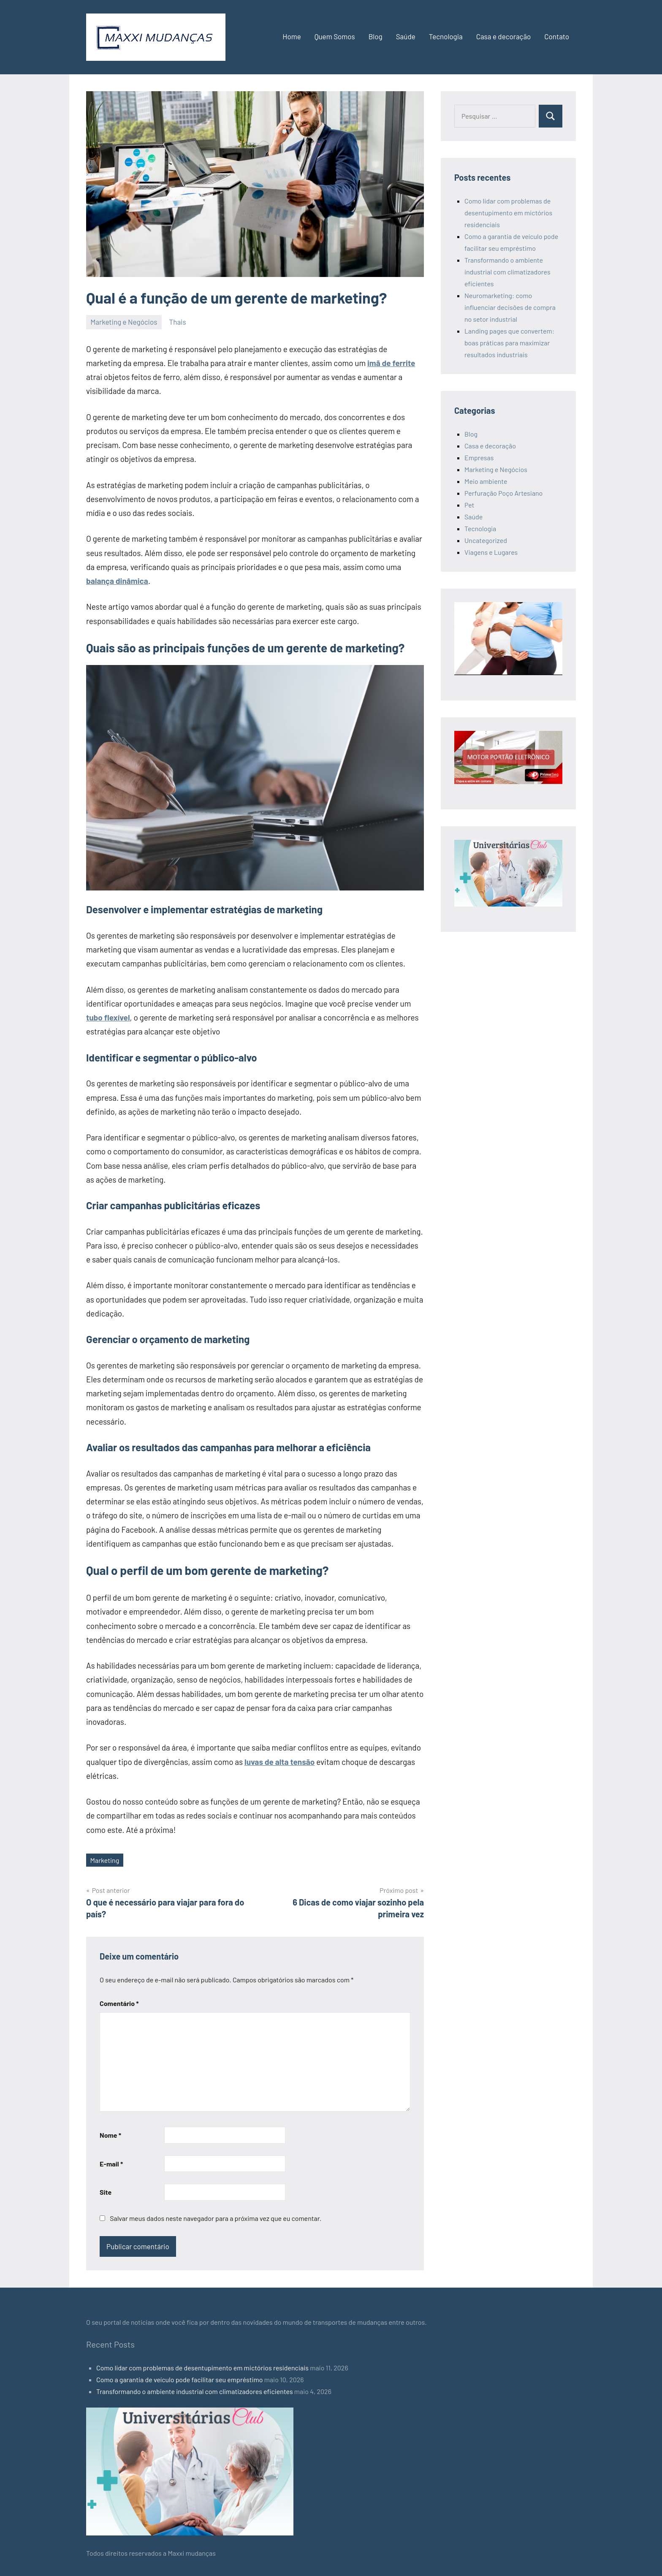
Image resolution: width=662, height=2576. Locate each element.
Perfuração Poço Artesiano (503, 493)
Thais (177, 322)
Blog (376, 36)
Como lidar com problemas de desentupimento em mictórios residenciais (508, 212)
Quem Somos (335, 36)
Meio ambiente (485, 481)
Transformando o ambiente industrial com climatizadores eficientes (507, 272)
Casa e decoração (503, 36)
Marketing (104, 1860)
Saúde (405, 36)
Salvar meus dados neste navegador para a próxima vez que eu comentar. (215, 2218)
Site (105, 2192)
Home (291, 36)
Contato (556, 36)
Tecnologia (446, 36)
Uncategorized (485, 540)
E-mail (111, 2164)
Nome (110, 2135)
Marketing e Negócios (123, 322)
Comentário (119, 2003)
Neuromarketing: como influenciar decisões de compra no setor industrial (510, 307)
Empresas (479, 457)
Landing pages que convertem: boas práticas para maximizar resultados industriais (509, 342)
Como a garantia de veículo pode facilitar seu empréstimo (179, 2379)
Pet (469, 505)
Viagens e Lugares (491, 552)
